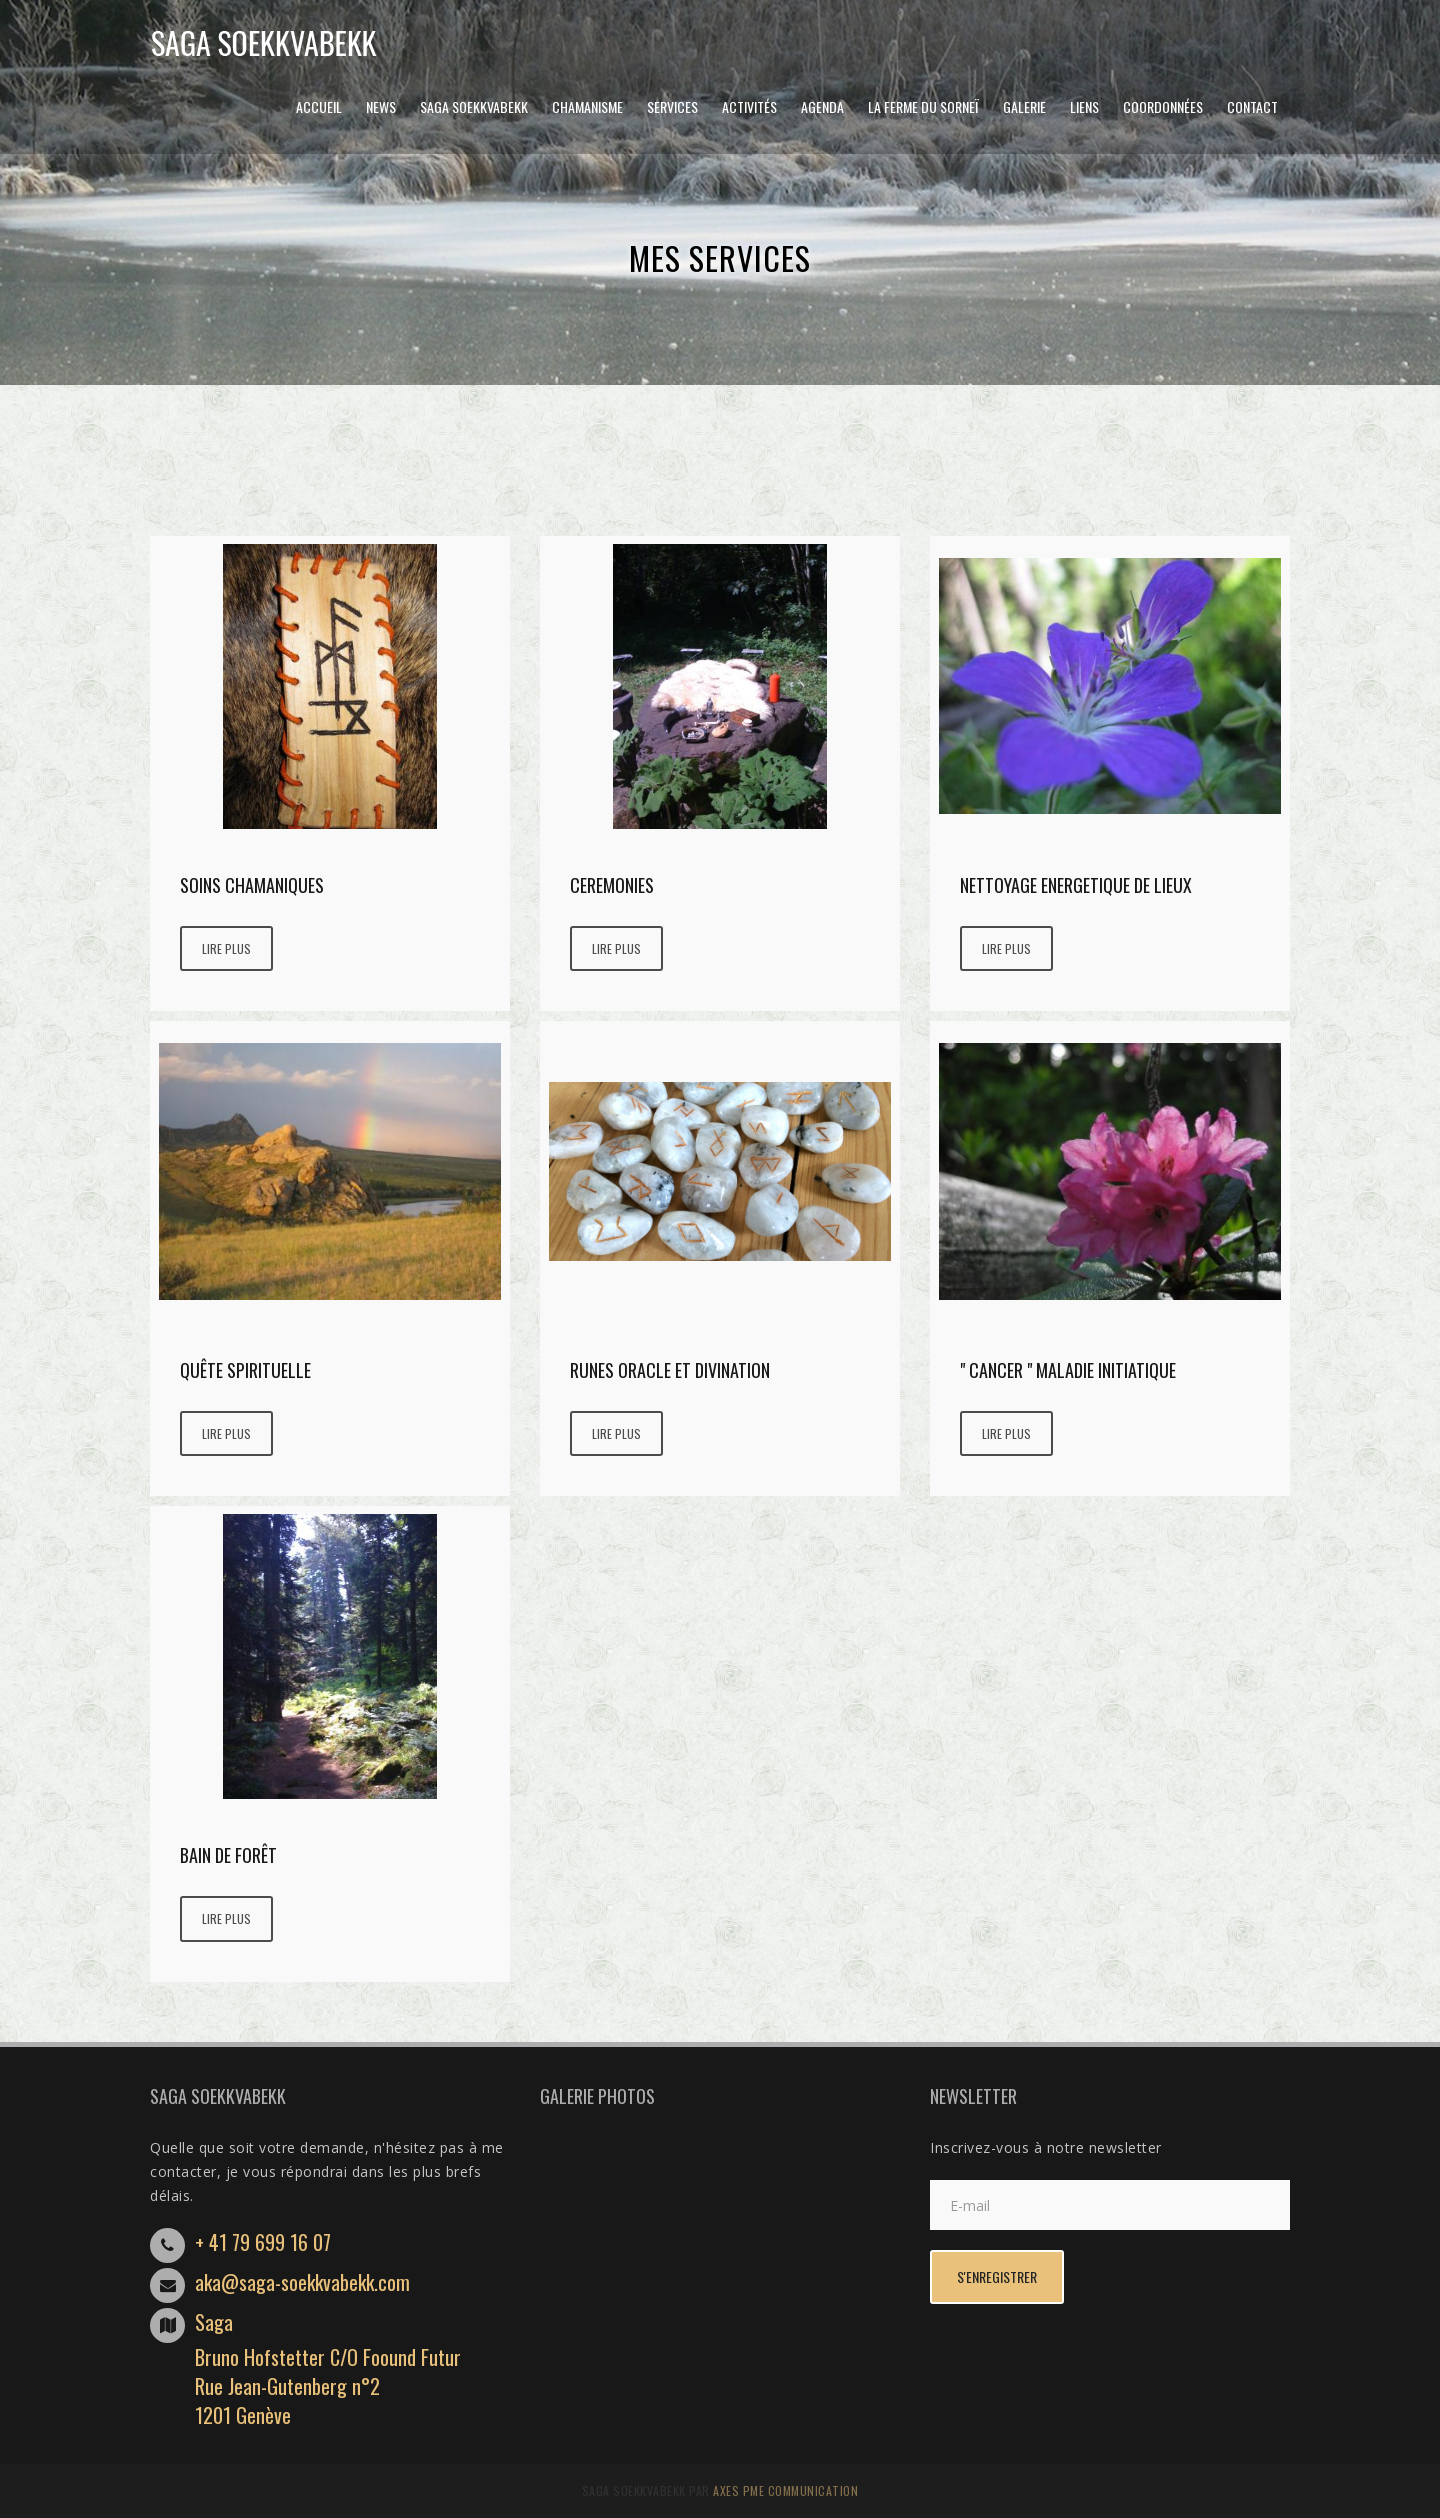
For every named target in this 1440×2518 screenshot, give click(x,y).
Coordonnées (1163, 106)
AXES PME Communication (785, 2490)
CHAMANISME (587, 106)
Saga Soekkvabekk (474, 106)
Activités (749, 106)
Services (672, 106)
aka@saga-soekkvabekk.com (302, 2282)
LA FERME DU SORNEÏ (923, 106)
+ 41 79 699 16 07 (263, 2242)
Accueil (319, 106)
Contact (1252, 106)
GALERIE (1024, 106)
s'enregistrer (997, 2276)
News (381, 106)
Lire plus (226, 948)
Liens (1084, 106)
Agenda (822, 106)
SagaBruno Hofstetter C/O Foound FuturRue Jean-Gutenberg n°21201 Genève (328, 2368)
